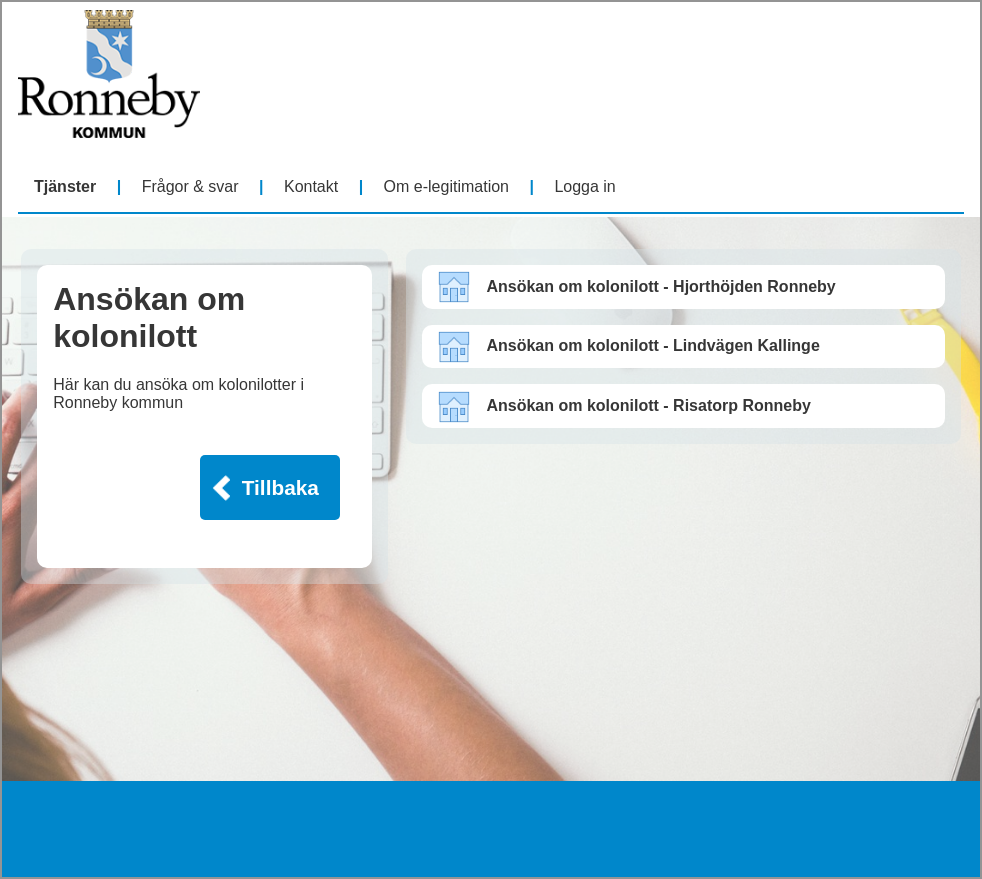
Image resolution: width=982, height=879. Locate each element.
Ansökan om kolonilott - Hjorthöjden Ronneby (660, 286)
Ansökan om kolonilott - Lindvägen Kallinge (652, 345)
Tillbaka (280, 487)
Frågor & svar (190, 186)
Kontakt (311, 186)
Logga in (584, 186)
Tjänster (65, 186)
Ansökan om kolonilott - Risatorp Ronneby (648, 405)
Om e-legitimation (446, 186)
